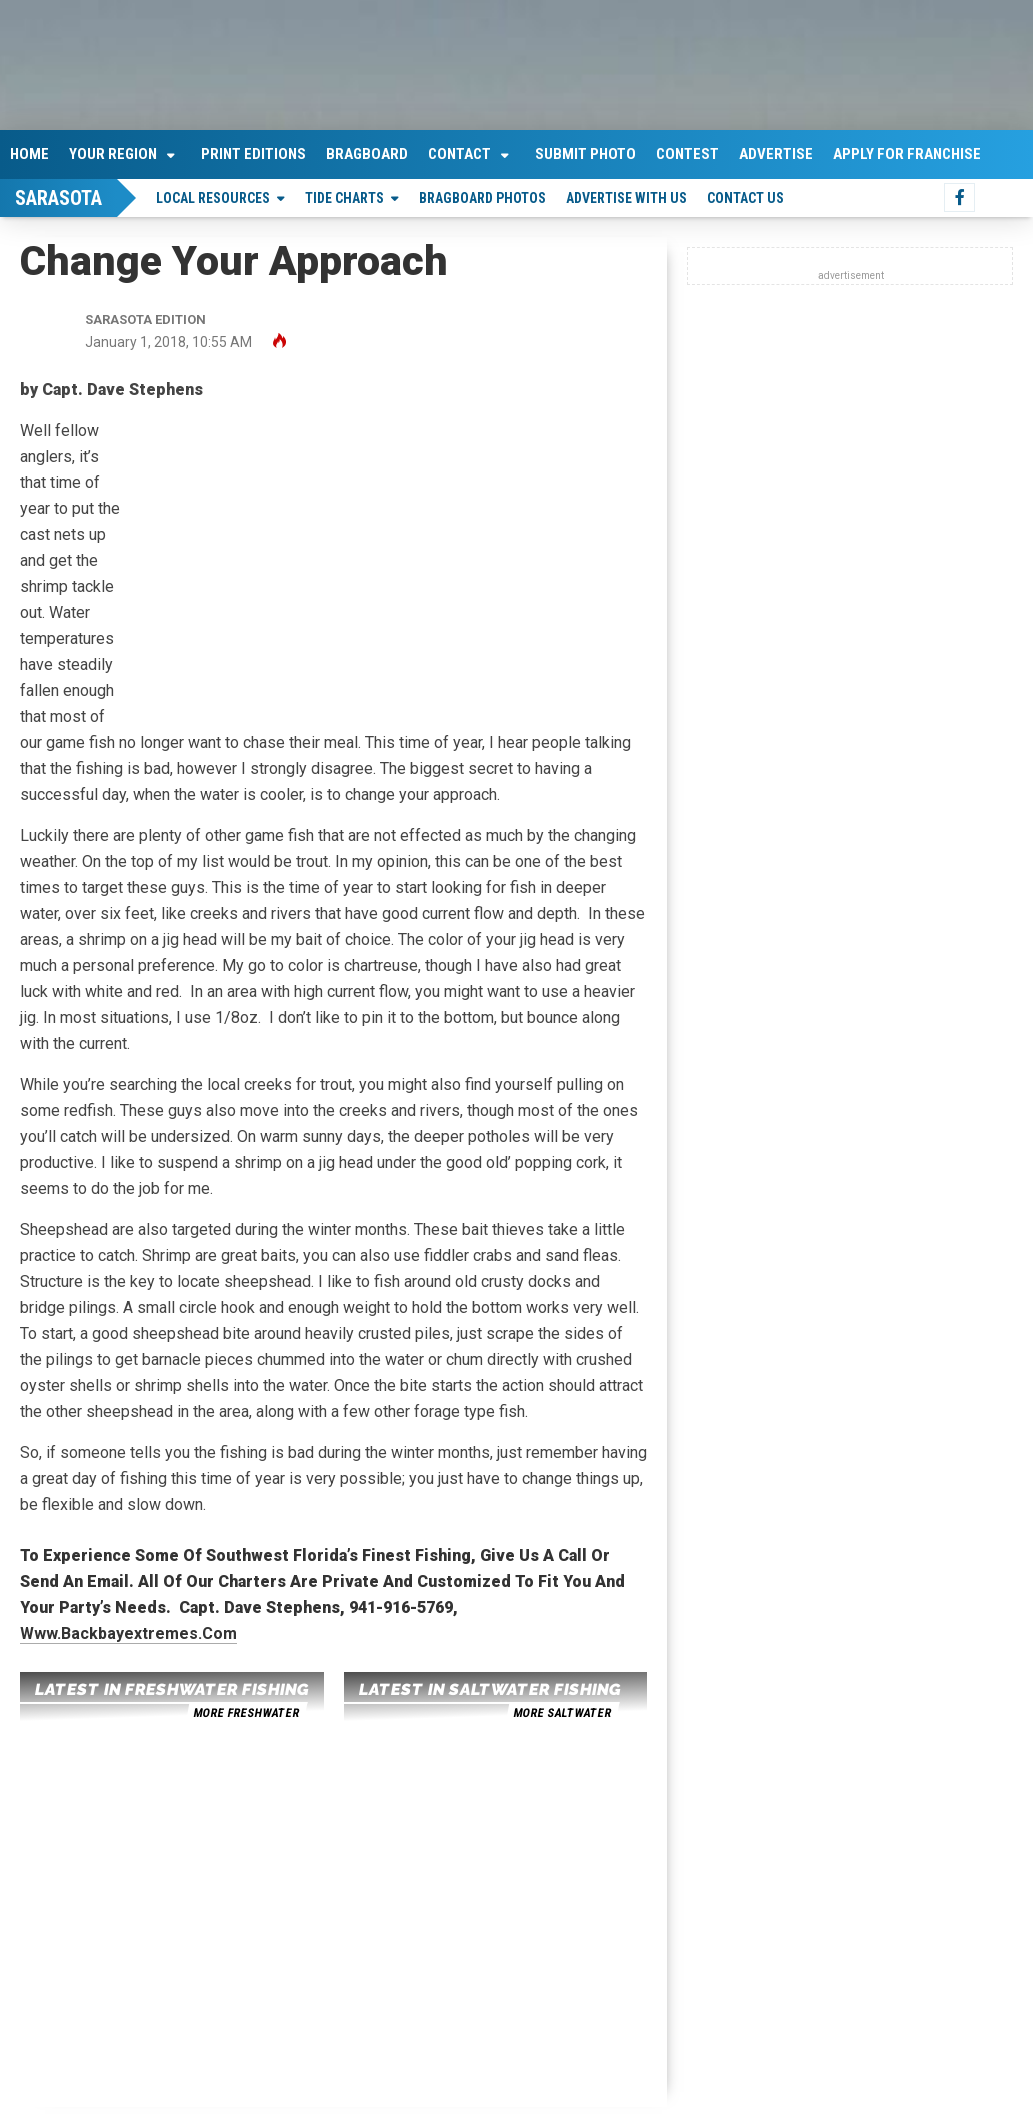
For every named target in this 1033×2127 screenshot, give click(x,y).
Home (29, 154)
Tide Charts (344, 198)
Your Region (113, 154)
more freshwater (246, 1713)
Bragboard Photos (482, 198)
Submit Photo (585, 154)
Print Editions (253, 154)
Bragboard (367, 154)
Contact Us (745, 198)
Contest (687, 154)
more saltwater (562, 1713)
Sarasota (58, 198)
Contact (459, 154)
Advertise (776, 154)
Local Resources (213, 198)
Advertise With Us (626, 198)
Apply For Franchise (907, 154)
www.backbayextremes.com (128, 1633)
